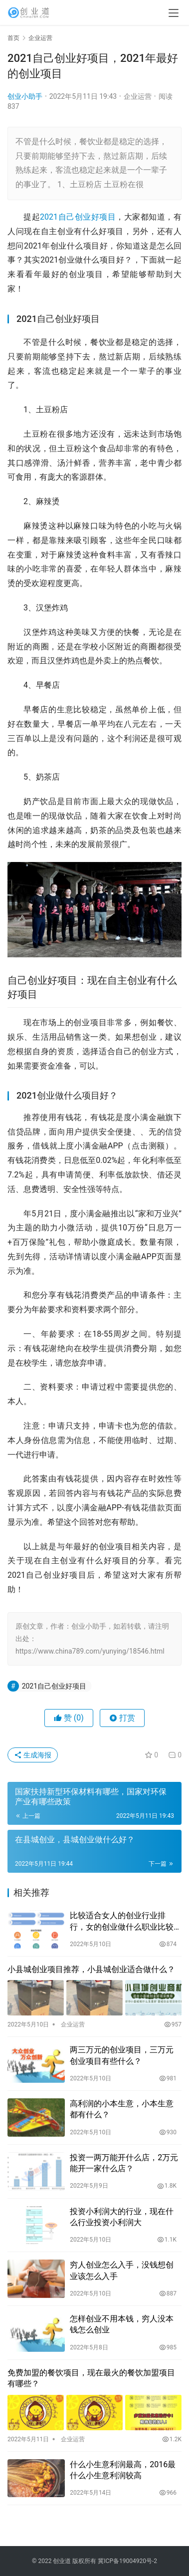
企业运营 (138, 96)
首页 (13, 37)
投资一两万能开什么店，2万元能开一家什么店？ (124, 2163)
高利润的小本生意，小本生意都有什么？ (122, 2109)
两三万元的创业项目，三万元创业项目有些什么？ (122, 2055)
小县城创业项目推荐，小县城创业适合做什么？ (91, 1969)
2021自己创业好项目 (78, 217)
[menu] (173, 13)
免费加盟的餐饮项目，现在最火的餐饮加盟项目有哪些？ (91, 2378)
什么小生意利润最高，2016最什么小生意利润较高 (123, 2470)
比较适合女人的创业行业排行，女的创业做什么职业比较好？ (122, 1922)
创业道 (62, 2561)
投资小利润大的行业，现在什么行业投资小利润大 (122, 2217)
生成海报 (32, 1755)
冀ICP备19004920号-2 (127, 2561)
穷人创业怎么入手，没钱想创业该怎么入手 (122, 2270)
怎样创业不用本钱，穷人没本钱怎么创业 (122, 2324)
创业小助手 (24, 96)
